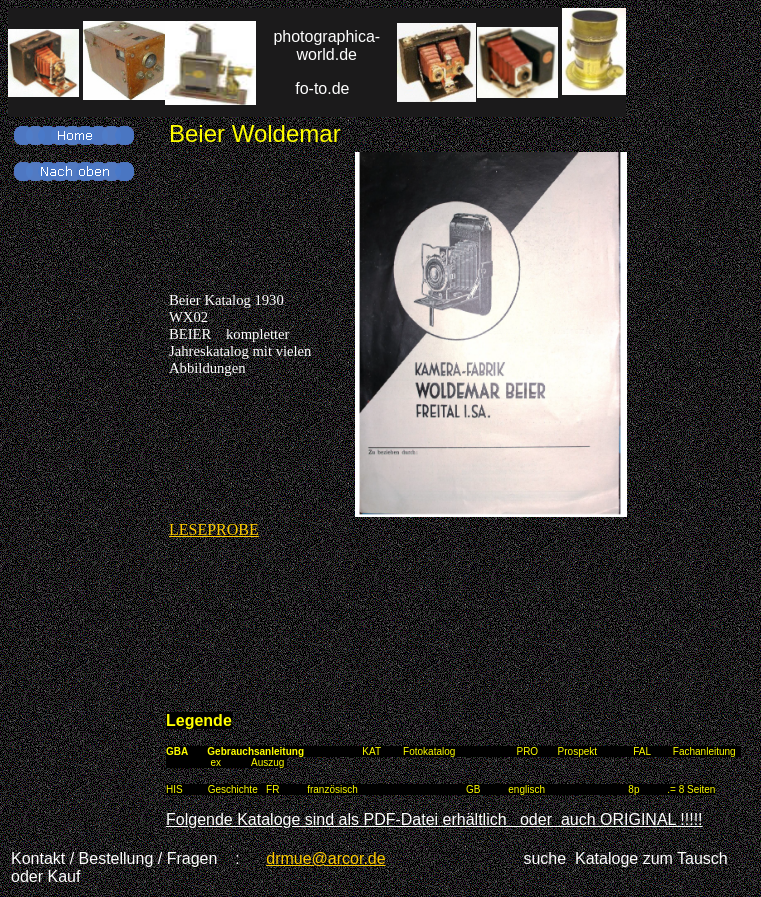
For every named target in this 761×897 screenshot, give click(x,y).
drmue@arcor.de (325, 858)
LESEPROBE (214, 529)
